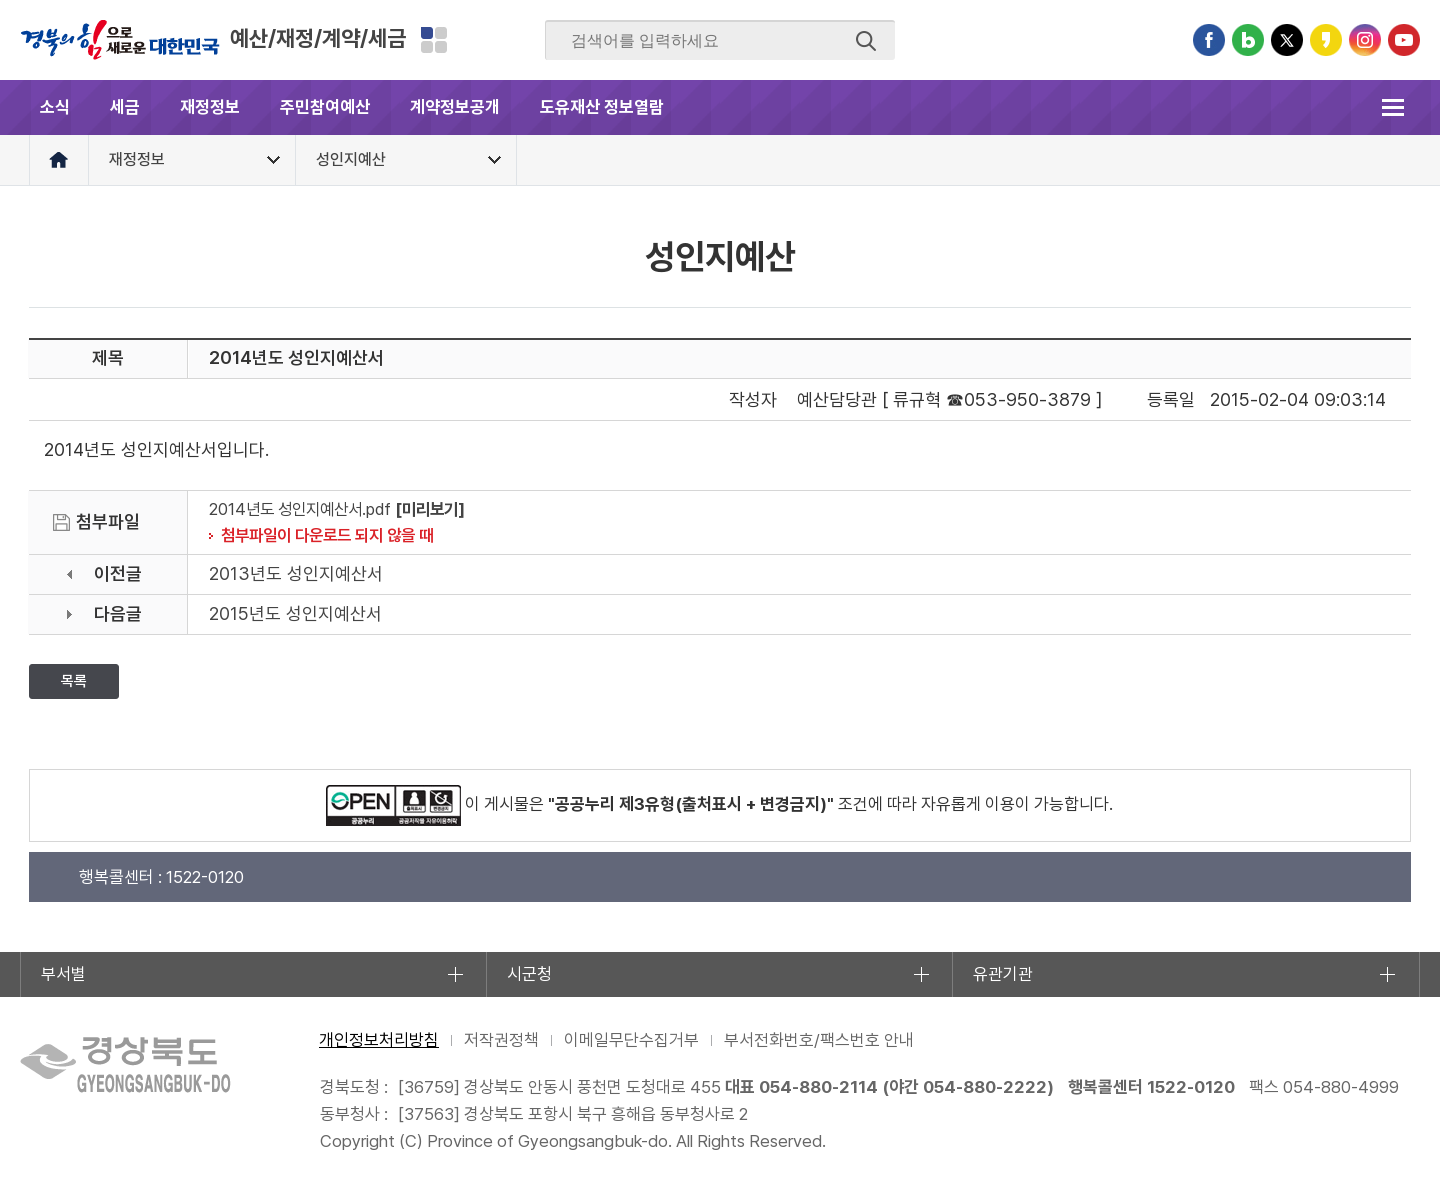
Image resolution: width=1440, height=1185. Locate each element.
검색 (866, 41)
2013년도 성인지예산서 (296, 573)
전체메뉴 (1392, 107)
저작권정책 (501, 1040)
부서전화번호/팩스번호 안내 (819, 1040)
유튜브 (1404, 40)
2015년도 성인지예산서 (295, 613)
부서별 (63, 974)
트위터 (1287, 40)
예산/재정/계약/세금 (318, 38)
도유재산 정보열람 (602, 107)
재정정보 (210, 107)
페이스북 (1209, 40)
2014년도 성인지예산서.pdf (300, 509)
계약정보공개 (455, 107)
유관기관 (1003, 974)
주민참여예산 (325, 107)
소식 (55, 107)
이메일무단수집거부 (631, 1040)
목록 (74, 681)
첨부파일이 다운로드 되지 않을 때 (327, 535)
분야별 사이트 (434, 40)
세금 (125, 107)
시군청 (529, 974)
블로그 (1248, 40)
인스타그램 (1365, 40)
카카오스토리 (1326, 40)
